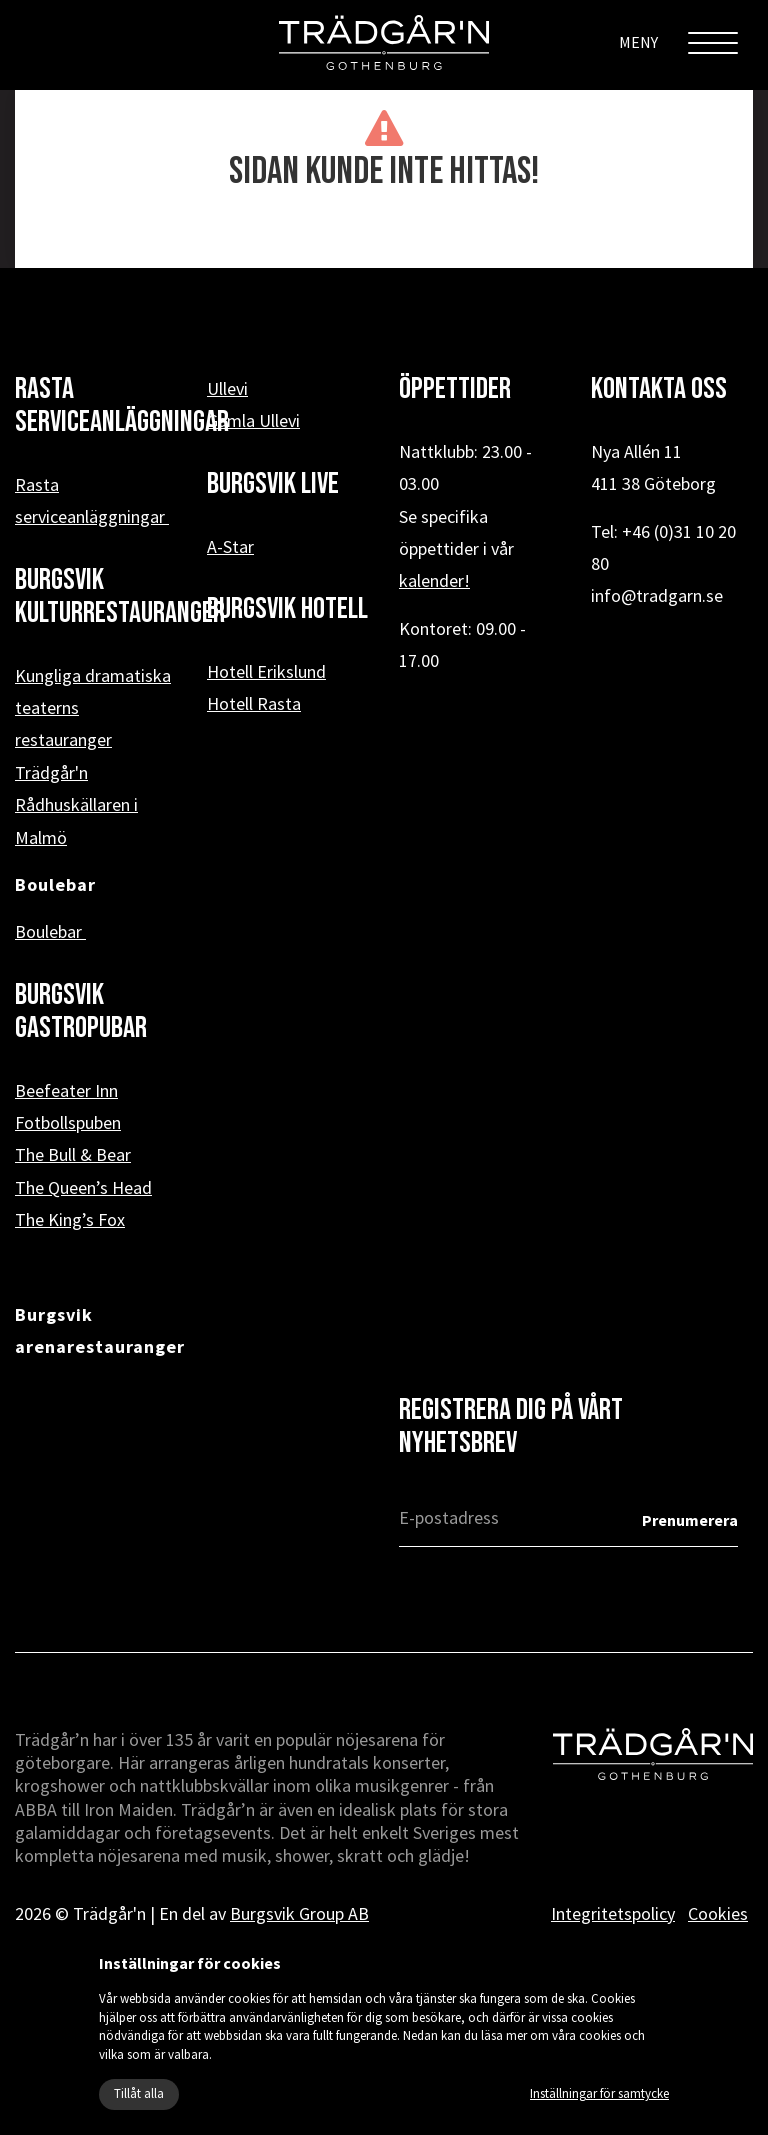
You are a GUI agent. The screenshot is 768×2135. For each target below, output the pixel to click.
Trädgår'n (51, 772)
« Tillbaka (384, 236)
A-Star (230, 546)
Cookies (718, 1913)
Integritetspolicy (613, 1913)
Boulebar (50, 931)
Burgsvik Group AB (299, 1913)
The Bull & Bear (73, 1154)
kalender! (434, 580)
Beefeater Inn (66, 1090)
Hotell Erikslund (266, 671)
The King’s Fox (70, 1219)
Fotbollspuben (68, 1122)
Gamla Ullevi (253, 420)
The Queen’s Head (83, 1187)
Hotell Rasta (254, 703)
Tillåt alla (139, 2093)
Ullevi (227, 388)
